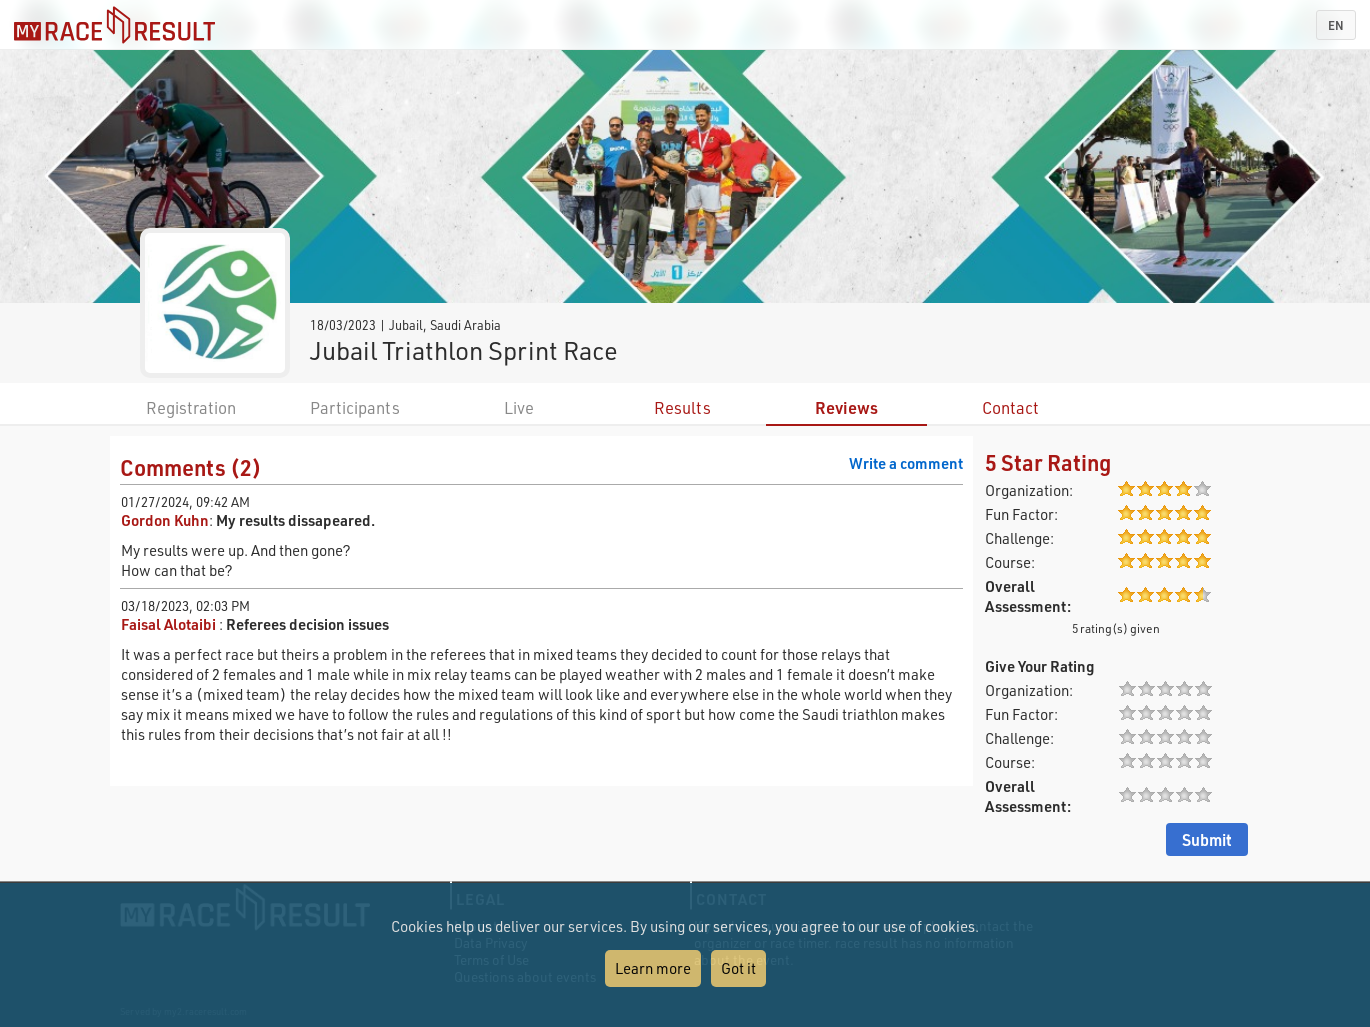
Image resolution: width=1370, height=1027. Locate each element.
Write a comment (906, 463)
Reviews (846, 407)
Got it (738, 968)
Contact (1010, 407)
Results (682, 407)
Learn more (653, 968)
